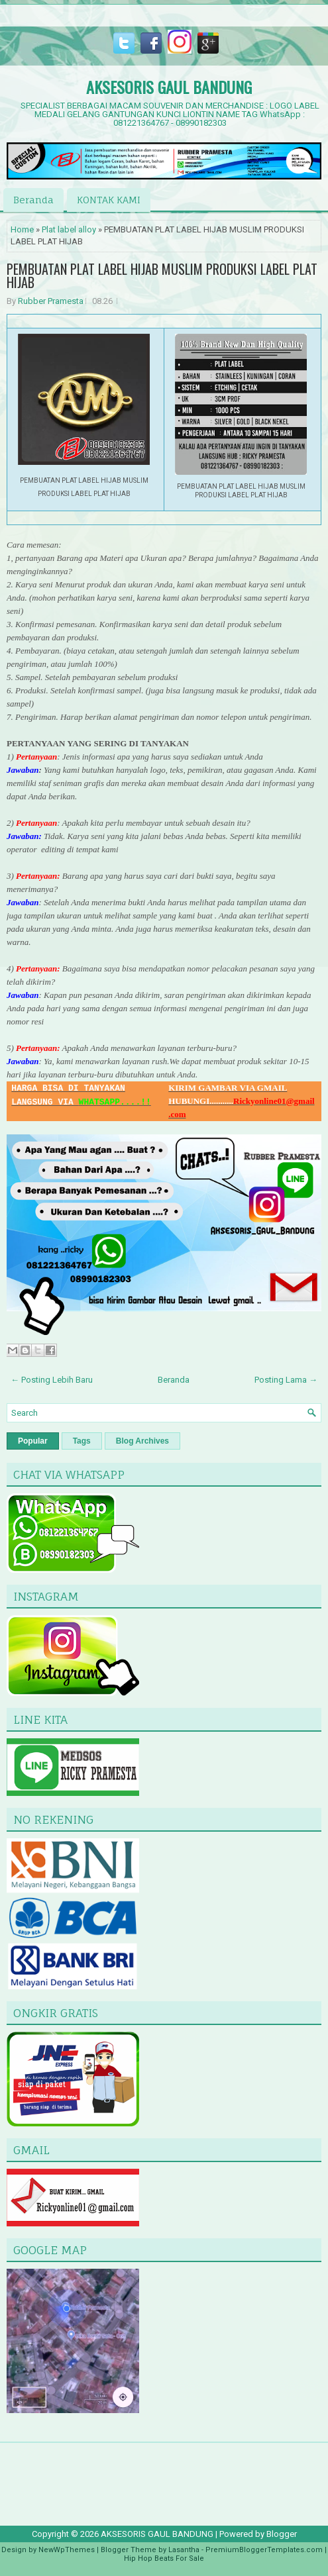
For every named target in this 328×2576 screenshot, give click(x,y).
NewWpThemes (66, 2550)
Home (22, 229)
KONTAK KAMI (108, 199)
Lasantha (183, 2550)
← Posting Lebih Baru (52, 1380)
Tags (82, 1441)
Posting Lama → (285, 1380)
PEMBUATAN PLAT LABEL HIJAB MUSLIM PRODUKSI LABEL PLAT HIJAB (162, 275)
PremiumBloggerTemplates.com (264, 2550)
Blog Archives (142, 1441)
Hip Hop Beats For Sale (164, 2558)
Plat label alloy (69, 229)
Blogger (281, 2534)
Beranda (33, 199)
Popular (33, 1441)
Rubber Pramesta (50, 301)
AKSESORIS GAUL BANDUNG (169, 87)
